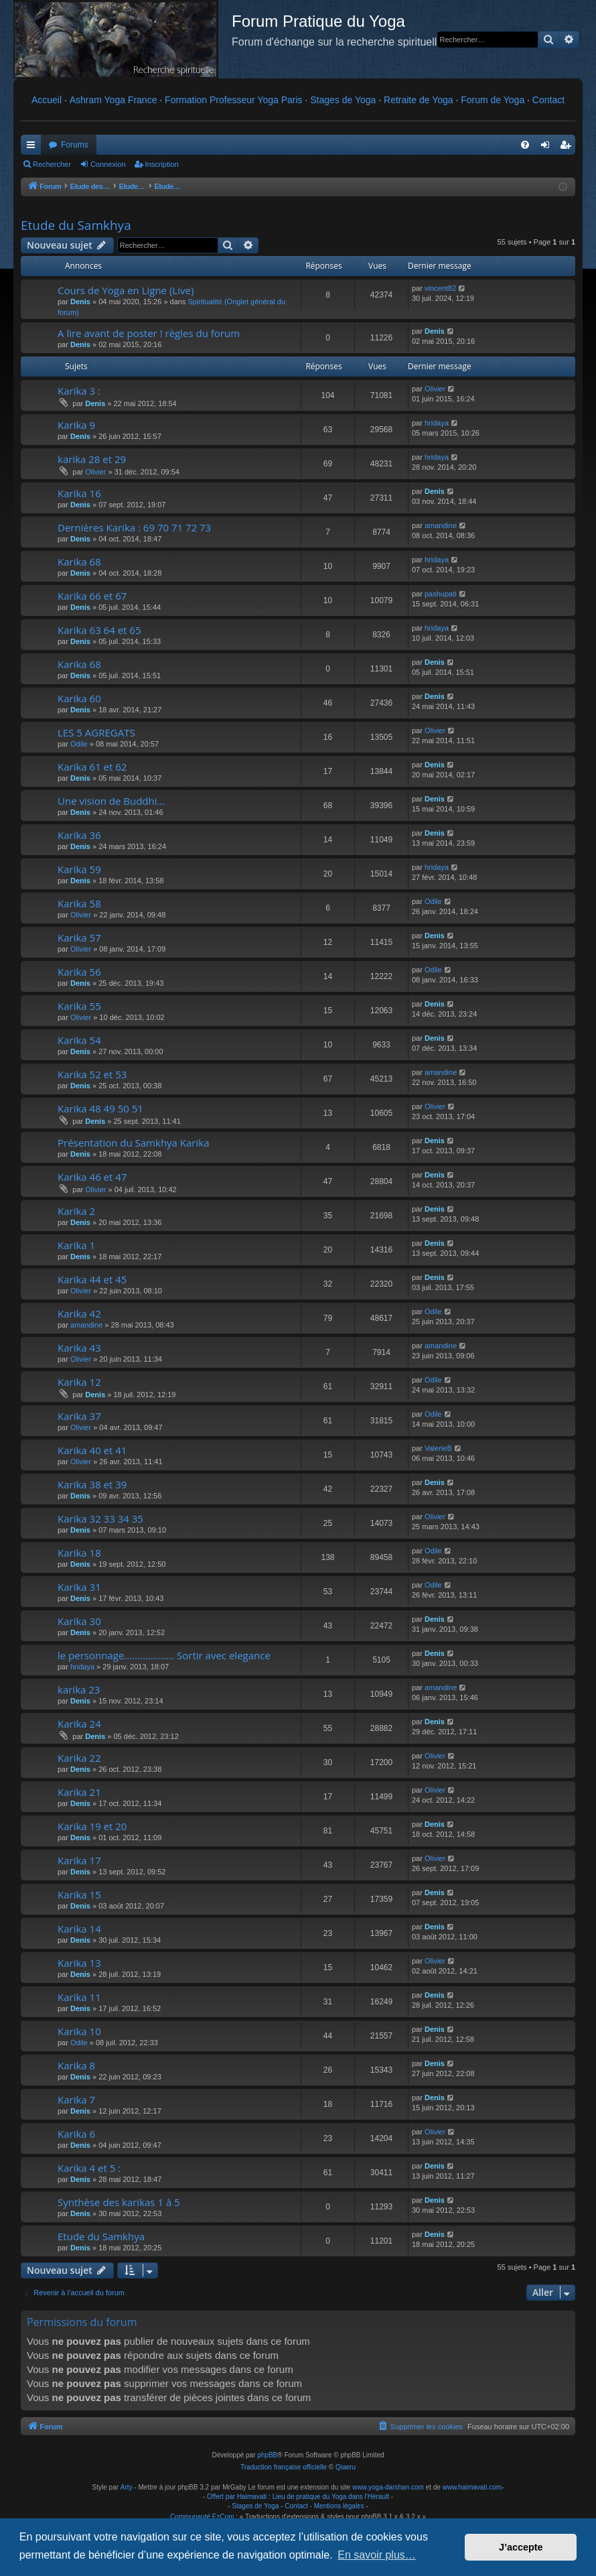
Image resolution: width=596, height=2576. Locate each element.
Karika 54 (79, 1040)
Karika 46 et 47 (92, 1176)
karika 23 (79, 1689)
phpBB (267, 2455)
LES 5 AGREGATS (96, 732)
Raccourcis (33, 147)
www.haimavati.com (472, 2487)
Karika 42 (79, 1313)
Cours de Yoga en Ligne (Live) (126, 290)
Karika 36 (79, 835)
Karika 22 (79, 1757)
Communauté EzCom (202, 2516)
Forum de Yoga (492, 99)
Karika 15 (79, 1894)
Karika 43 (79, 1347)
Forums (74, 144)
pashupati (441, 594)
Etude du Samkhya (76, 225)
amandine (441, 525)
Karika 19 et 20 (92, 1826)
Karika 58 (79, 903)
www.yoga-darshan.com (388, 2487)
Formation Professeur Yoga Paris (233, 99)
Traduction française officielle (283, 2467)
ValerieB (438, 1448)
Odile (79, 744)
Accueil (46, 99)
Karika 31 (79, 1587)
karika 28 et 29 (92, 459)
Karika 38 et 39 (92, 1484)
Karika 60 (79, 698)
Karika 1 (76, 1245)
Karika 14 (79, 1928)
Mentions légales (339, 2506)
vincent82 (440, 288)
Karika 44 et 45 (92, 1279)
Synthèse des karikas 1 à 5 (119, 2202)
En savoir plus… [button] (377, 2555)
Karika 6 (76, 2133)
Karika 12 (79, 1382)
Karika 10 (79, 2031)
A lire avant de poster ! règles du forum (149, 333)
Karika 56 (79, 971)
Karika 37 (79, 1416)
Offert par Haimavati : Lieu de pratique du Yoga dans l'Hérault (298, 2496)
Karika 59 (79, 869)
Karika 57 (79, 937)
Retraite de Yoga (418, 99)
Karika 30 (79, 1621)
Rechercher (52, 164)
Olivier (435, 389)
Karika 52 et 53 (92, 1074)
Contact (548, 99)
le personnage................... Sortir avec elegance (164, 1655)
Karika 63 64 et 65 (99, 630)
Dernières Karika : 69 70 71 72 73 (134, 527)
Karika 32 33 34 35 (100, 1518)
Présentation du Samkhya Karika (133, 1142)
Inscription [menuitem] (568, 147)
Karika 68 (79, 561)
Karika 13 (79, 1963)
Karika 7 (76, 2099)
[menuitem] (525, 145)
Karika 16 (79, 493)
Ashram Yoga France (113, 99)
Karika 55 (79, 1006)
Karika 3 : (79, 390)
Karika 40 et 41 (92, 1450)
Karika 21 (79, 1792)
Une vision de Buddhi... (111, 801)
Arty (127, 2487)
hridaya (437, 423)
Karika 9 (76, 425)
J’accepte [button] (521, 2547)
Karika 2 (76, 1211)
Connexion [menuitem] (548, 147)
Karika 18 (79, 1552)
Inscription (162, 164)
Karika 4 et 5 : (89, 2168)
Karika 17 (79, 1860)
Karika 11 (79, 1997)
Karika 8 (76, 2065)
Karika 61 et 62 (92, 766)
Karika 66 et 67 (92, 595)
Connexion (108, 164)
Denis (80, 302)
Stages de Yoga (343, 99)
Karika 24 (79, 1723)
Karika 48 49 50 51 (100, 1108)
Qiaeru (346, 2467)
